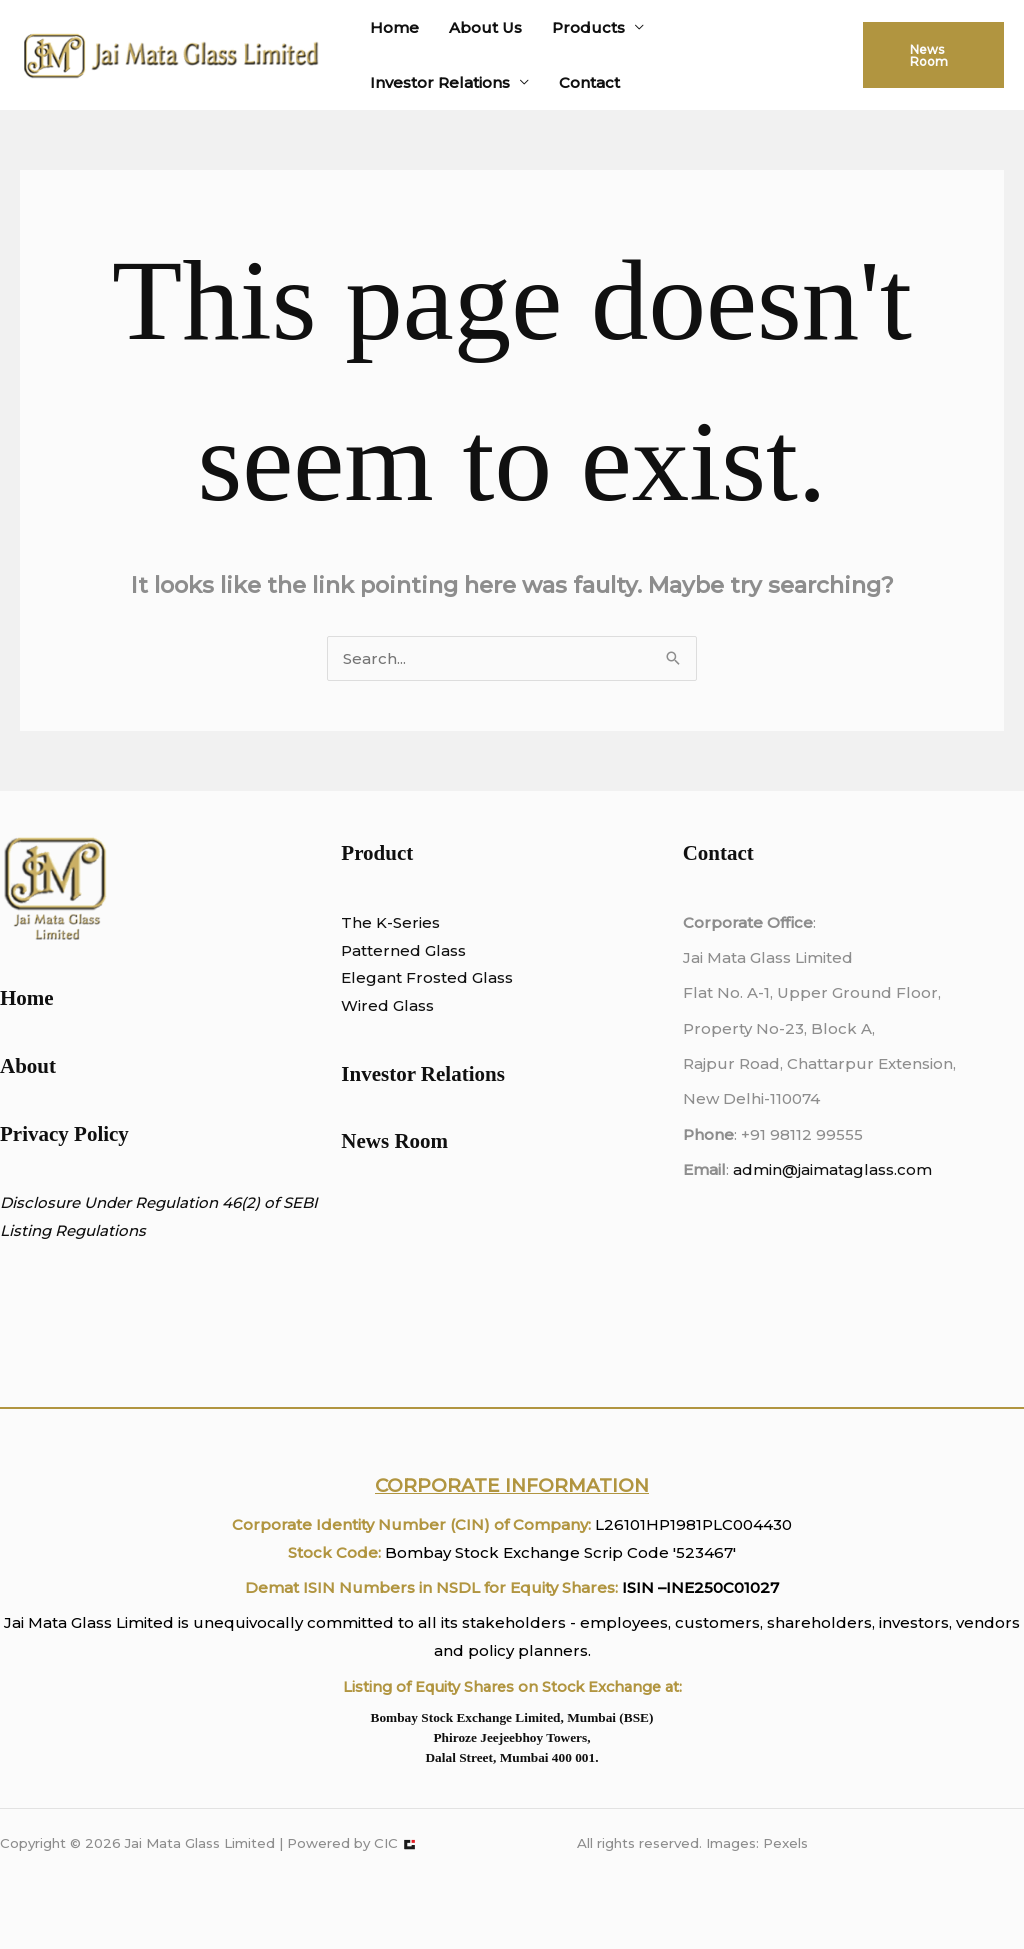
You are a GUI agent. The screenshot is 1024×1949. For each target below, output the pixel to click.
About (28, 1066)
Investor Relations (440, 82)
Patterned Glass (403, 950)
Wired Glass (387, 1005)
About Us (485, 27)
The (356, 922)
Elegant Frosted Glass (427, 977)
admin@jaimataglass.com (832, 1169)
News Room (394, 1141)
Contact (589, 82)
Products (588, 27)
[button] (933, 55)
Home (394, 27)
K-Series (406, 922)
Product (377, 853)
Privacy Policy (64, 1134)
